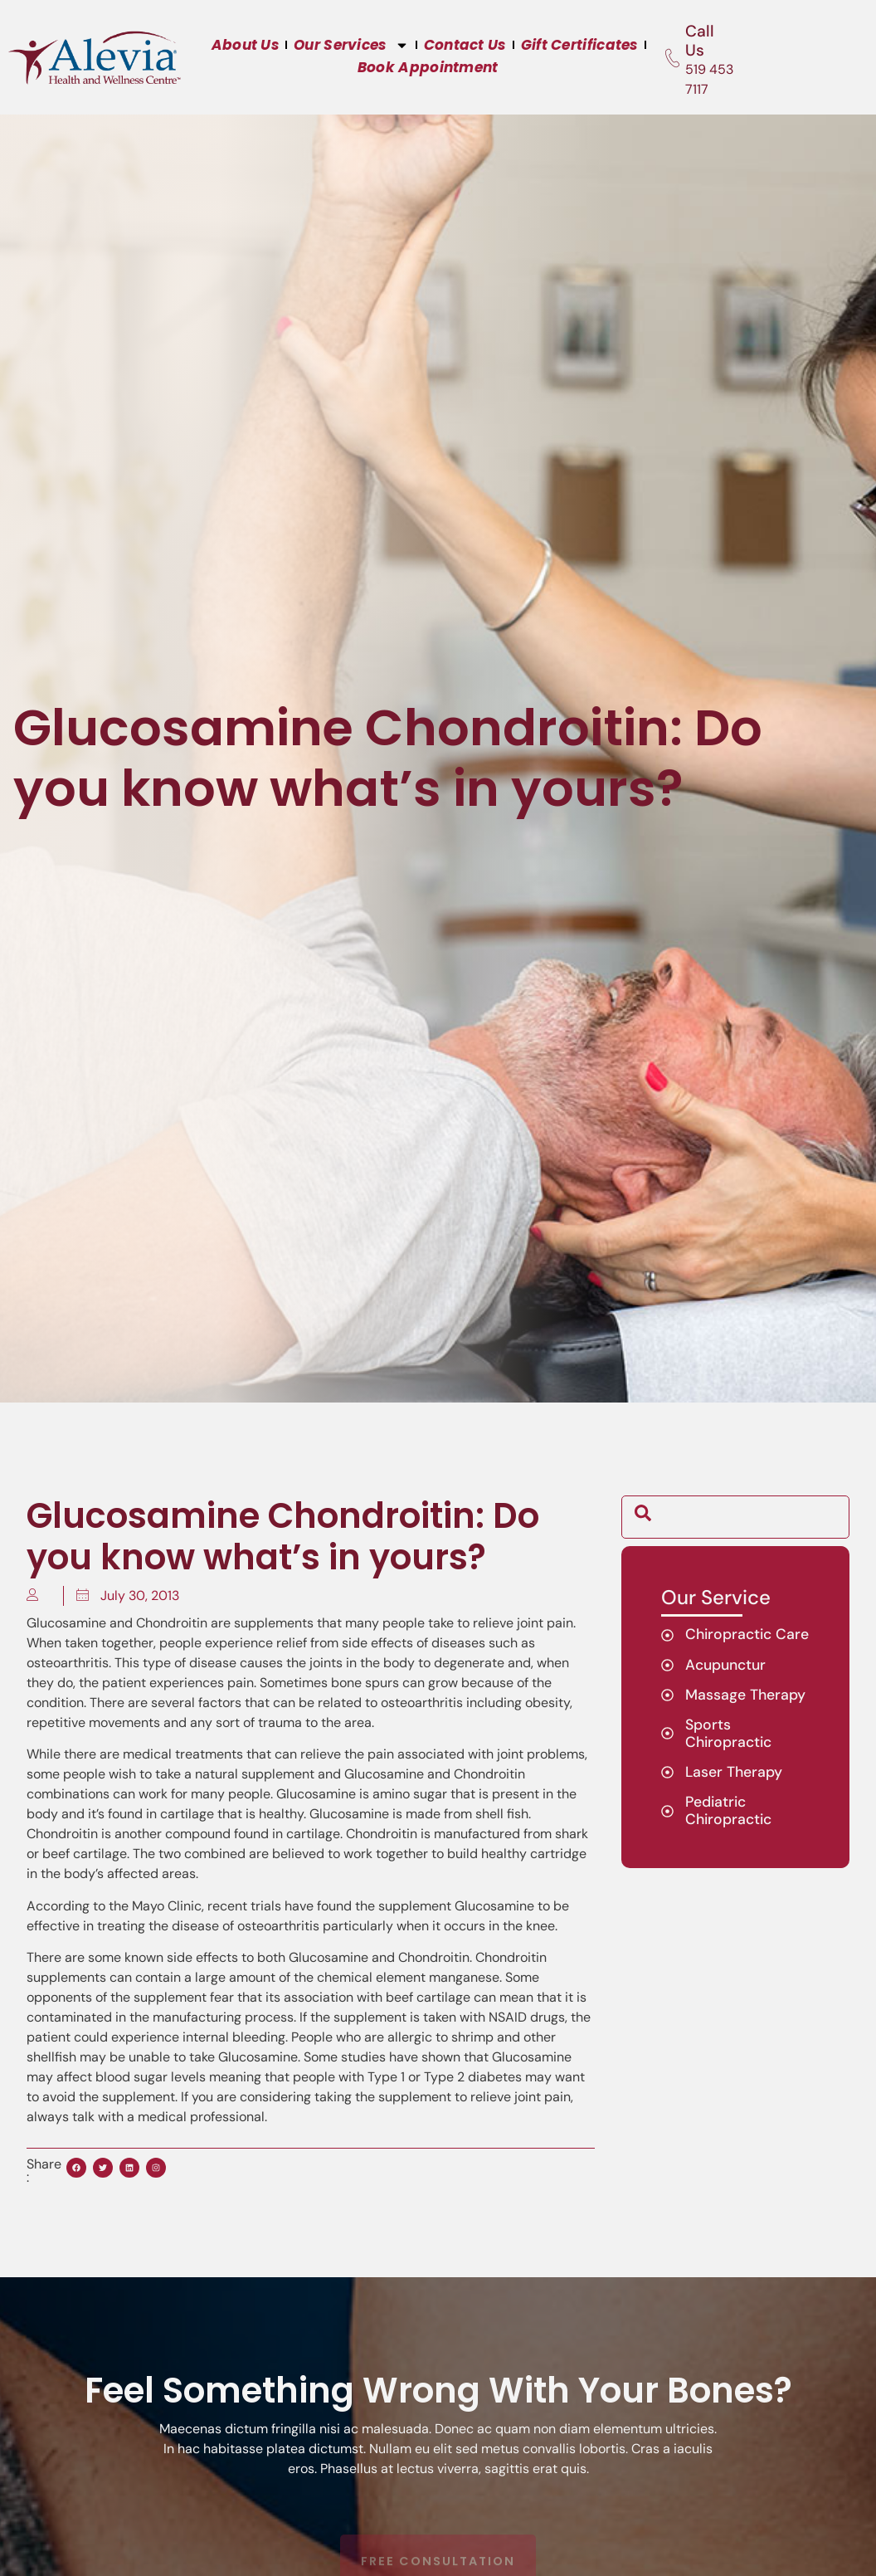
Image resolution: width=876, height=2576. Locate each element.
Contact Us (465, 45)
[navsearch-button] (642, 1517)
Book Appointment (428, 67)
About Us (245, 45)
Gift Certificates (579, 45)
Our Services (351, 45)
